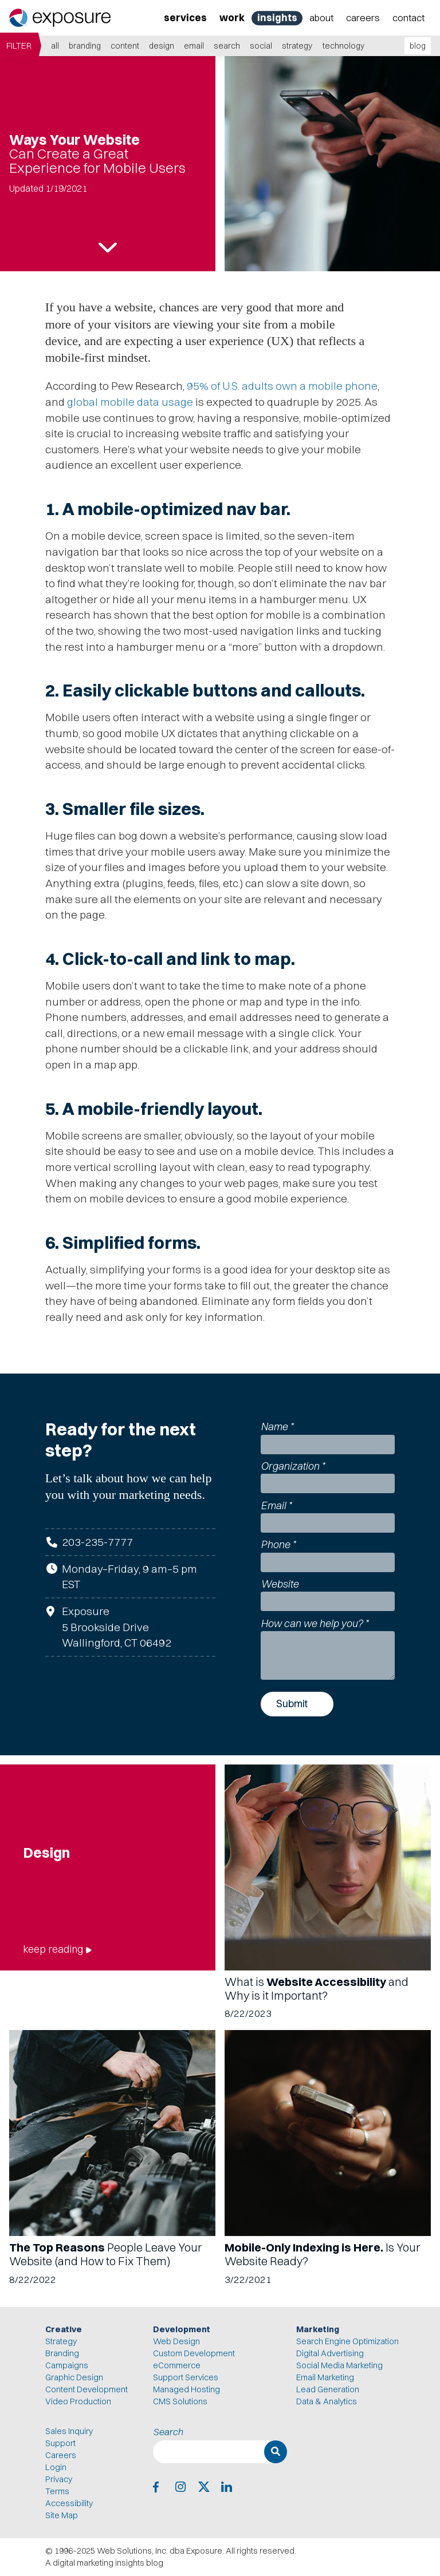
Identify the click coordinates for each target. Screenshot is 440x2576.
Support (60, 2443)
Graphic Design (74, 2377)
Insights (277, 17)
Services (185, 17)
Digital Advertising (330, 2353)
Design (161, 46)
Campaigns (66, 2365)
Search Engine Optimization (347, 2341)
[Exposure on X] (203, 2487)
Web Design (176, 2341)
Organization (293, 1466)
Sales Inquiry (69, 2431)
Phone (278, 1544)
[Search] (275, 2451)
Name (277, 1426)
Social (261, 46)
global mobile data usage (130, 402)
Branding (85, 46)
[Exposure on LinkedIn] (226, 2487)
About (321, 17)
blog (418, 46)
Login (55, 2467)
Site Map (61, 2515)
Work (232, 17)
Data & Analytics (326, 2401)
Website (279, 1583)
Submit (292, 1703)
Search (227, 46)
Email (194, 46)
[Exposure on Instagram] (180, 2487)
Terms (57, 2491)
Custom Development (194, 2353)
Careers (363, 17)
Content (125, 46)
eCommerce (177, 2365)
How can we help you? (314, 1623)
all (55, 46)
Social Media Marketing (339, 2365)
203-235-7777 (97, 1542)
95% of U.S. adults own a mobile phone (282, 386)
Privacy (58, 2479)
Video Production (78, 2401)
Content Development (86, 2389)
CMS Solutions (180, 2401)
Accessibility (69, 2503)
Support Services (185, 2377)
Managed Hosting (186, 2389)
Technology (343, 46)
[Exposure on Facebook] (158, 2487)
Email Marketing (325, 2377)
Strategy (297, 46)
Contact (408, 17)
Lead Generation (327, 2389)
